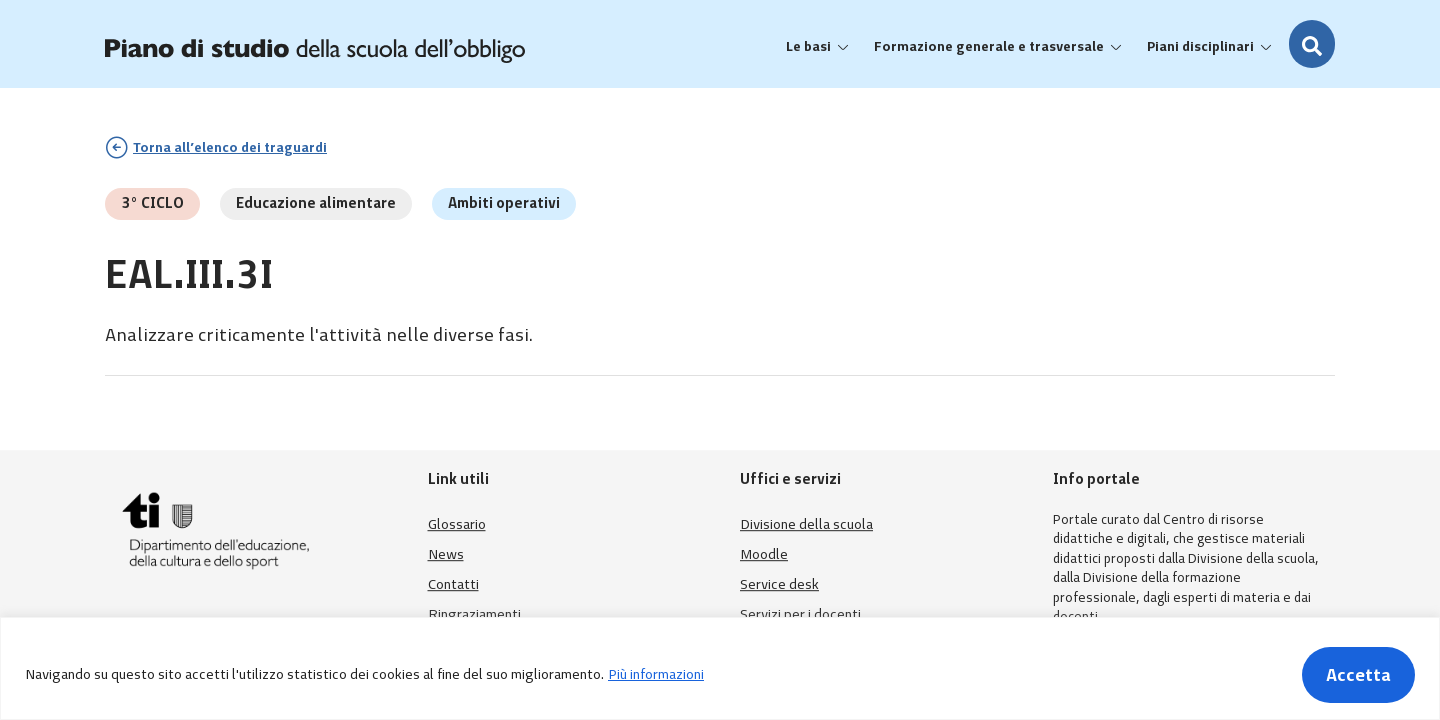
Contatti (453, 584)
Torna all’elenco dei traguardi (230, 147)
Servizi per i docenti (800, 614)
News (446, 554)
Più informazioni (656, 674)
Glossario (457, 524)
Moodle (764, 554)
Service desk (779, 584)
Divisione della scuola (806, 524)
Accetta (1358, 675)
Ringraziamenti (474, 614)
